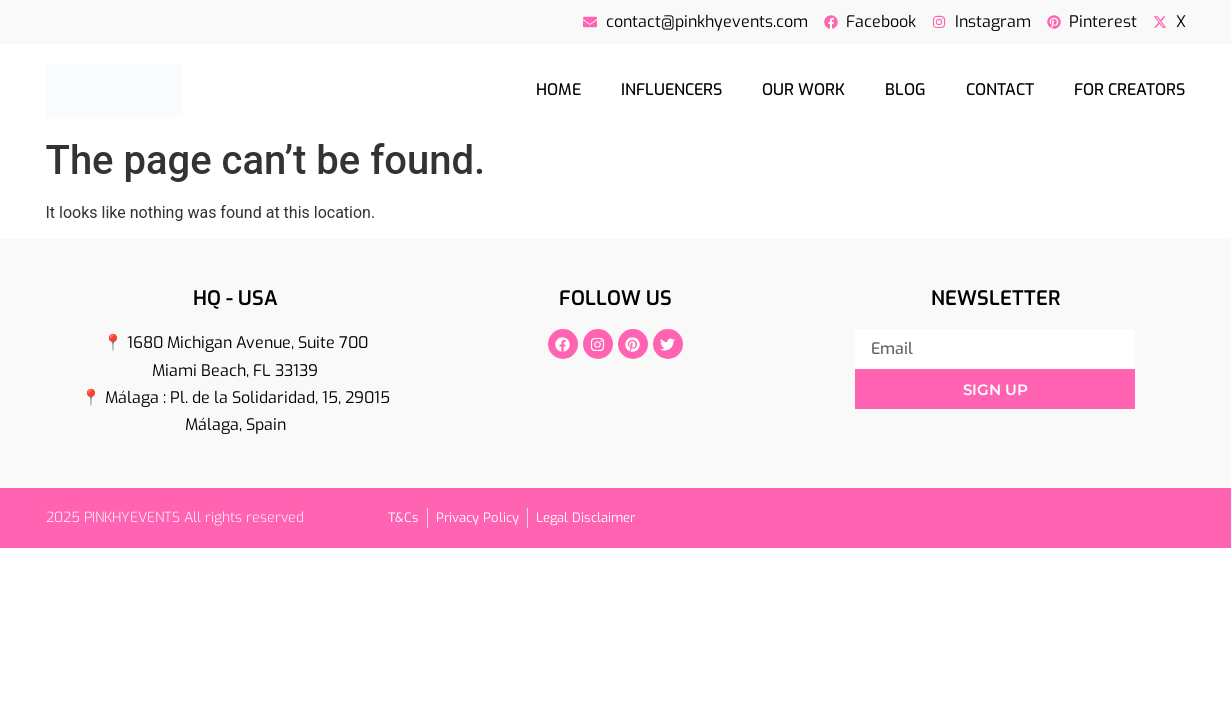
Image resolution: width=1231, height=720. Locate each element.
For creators (1129, 89)
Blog (905, 89)
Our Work (803, 89)
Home (558, 89)
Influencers (671, 89)
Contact (1000, 89)
